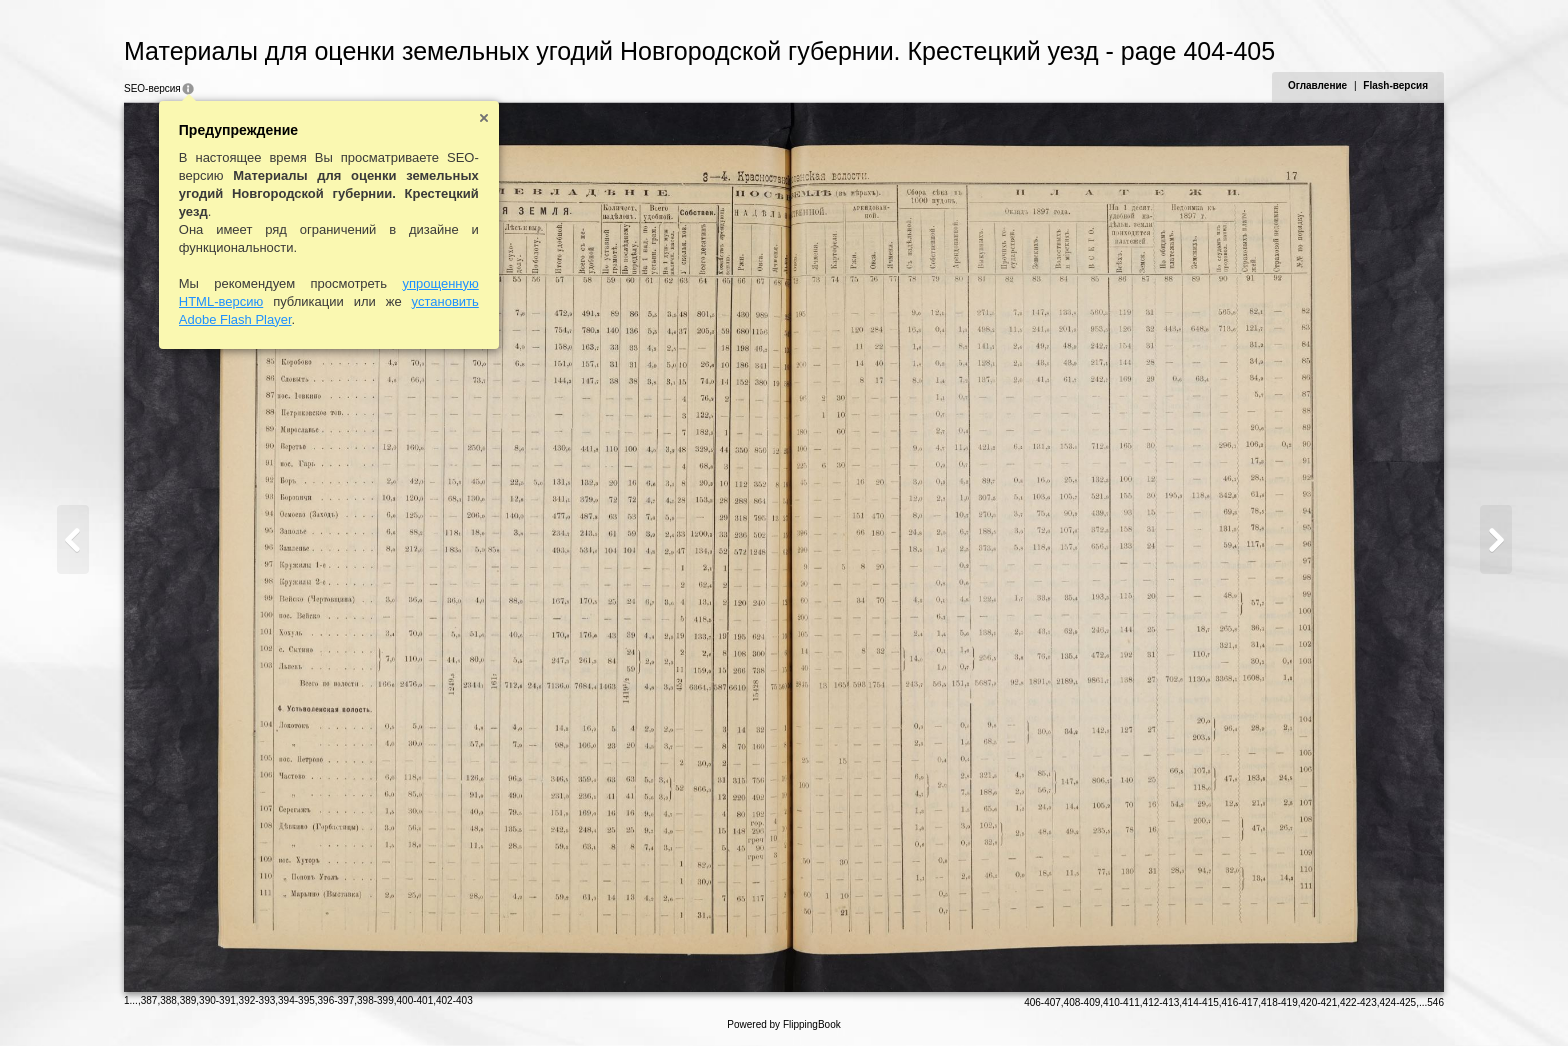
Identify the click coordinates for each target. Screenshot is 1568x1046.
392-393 (257, 1000)
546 (1435, 1002)
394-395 (296, 1000)
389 (188, 1000)
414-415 (1200, 1002)
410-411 (1121, 1002)
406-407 (1042, 1002)
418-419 (1279, 1002)
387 (149, 1000)
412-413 (1161, 1002)
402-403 (454, 1000)
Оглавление (1317, 85)
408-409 (1082, 1002)
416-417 (1240, 1002)
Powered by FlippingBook (783, 1024)
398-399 (375, 1000)
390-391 (217, 1000)
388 (168, 1000)
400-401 (415, 1000)
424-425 (1397, 1002)
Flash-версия (1395, 85)
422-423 (1358, 1002)
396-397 (336, 1000)
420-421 (1319, 1002)
